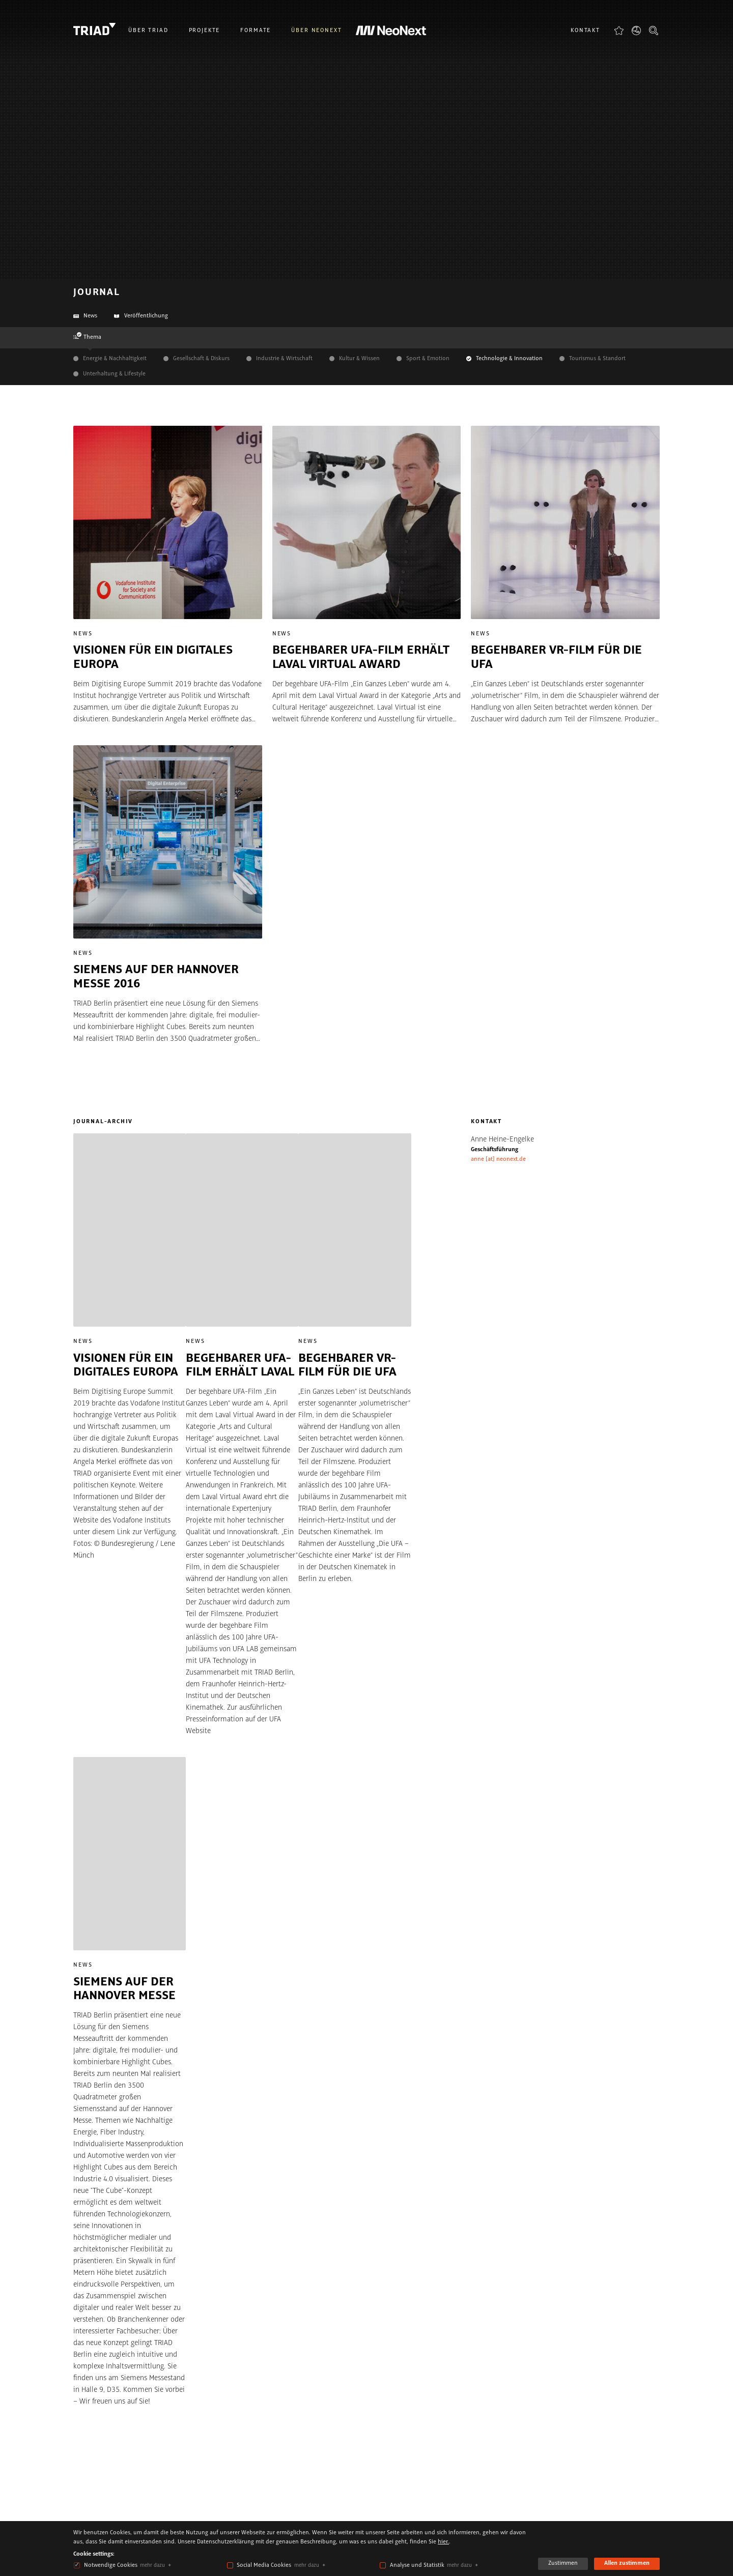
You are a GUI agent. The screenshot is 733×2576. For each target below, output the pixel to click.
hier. (443, 2542)
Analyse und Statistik (417, 2565)
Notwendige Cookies (110, 2565)
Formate (255, 30)
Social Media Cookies (264, 2565)
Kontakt (585, 30)
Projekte (204, 30)
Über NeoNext (316, 30)
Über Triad (148, 30)
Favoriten (619, 30)
